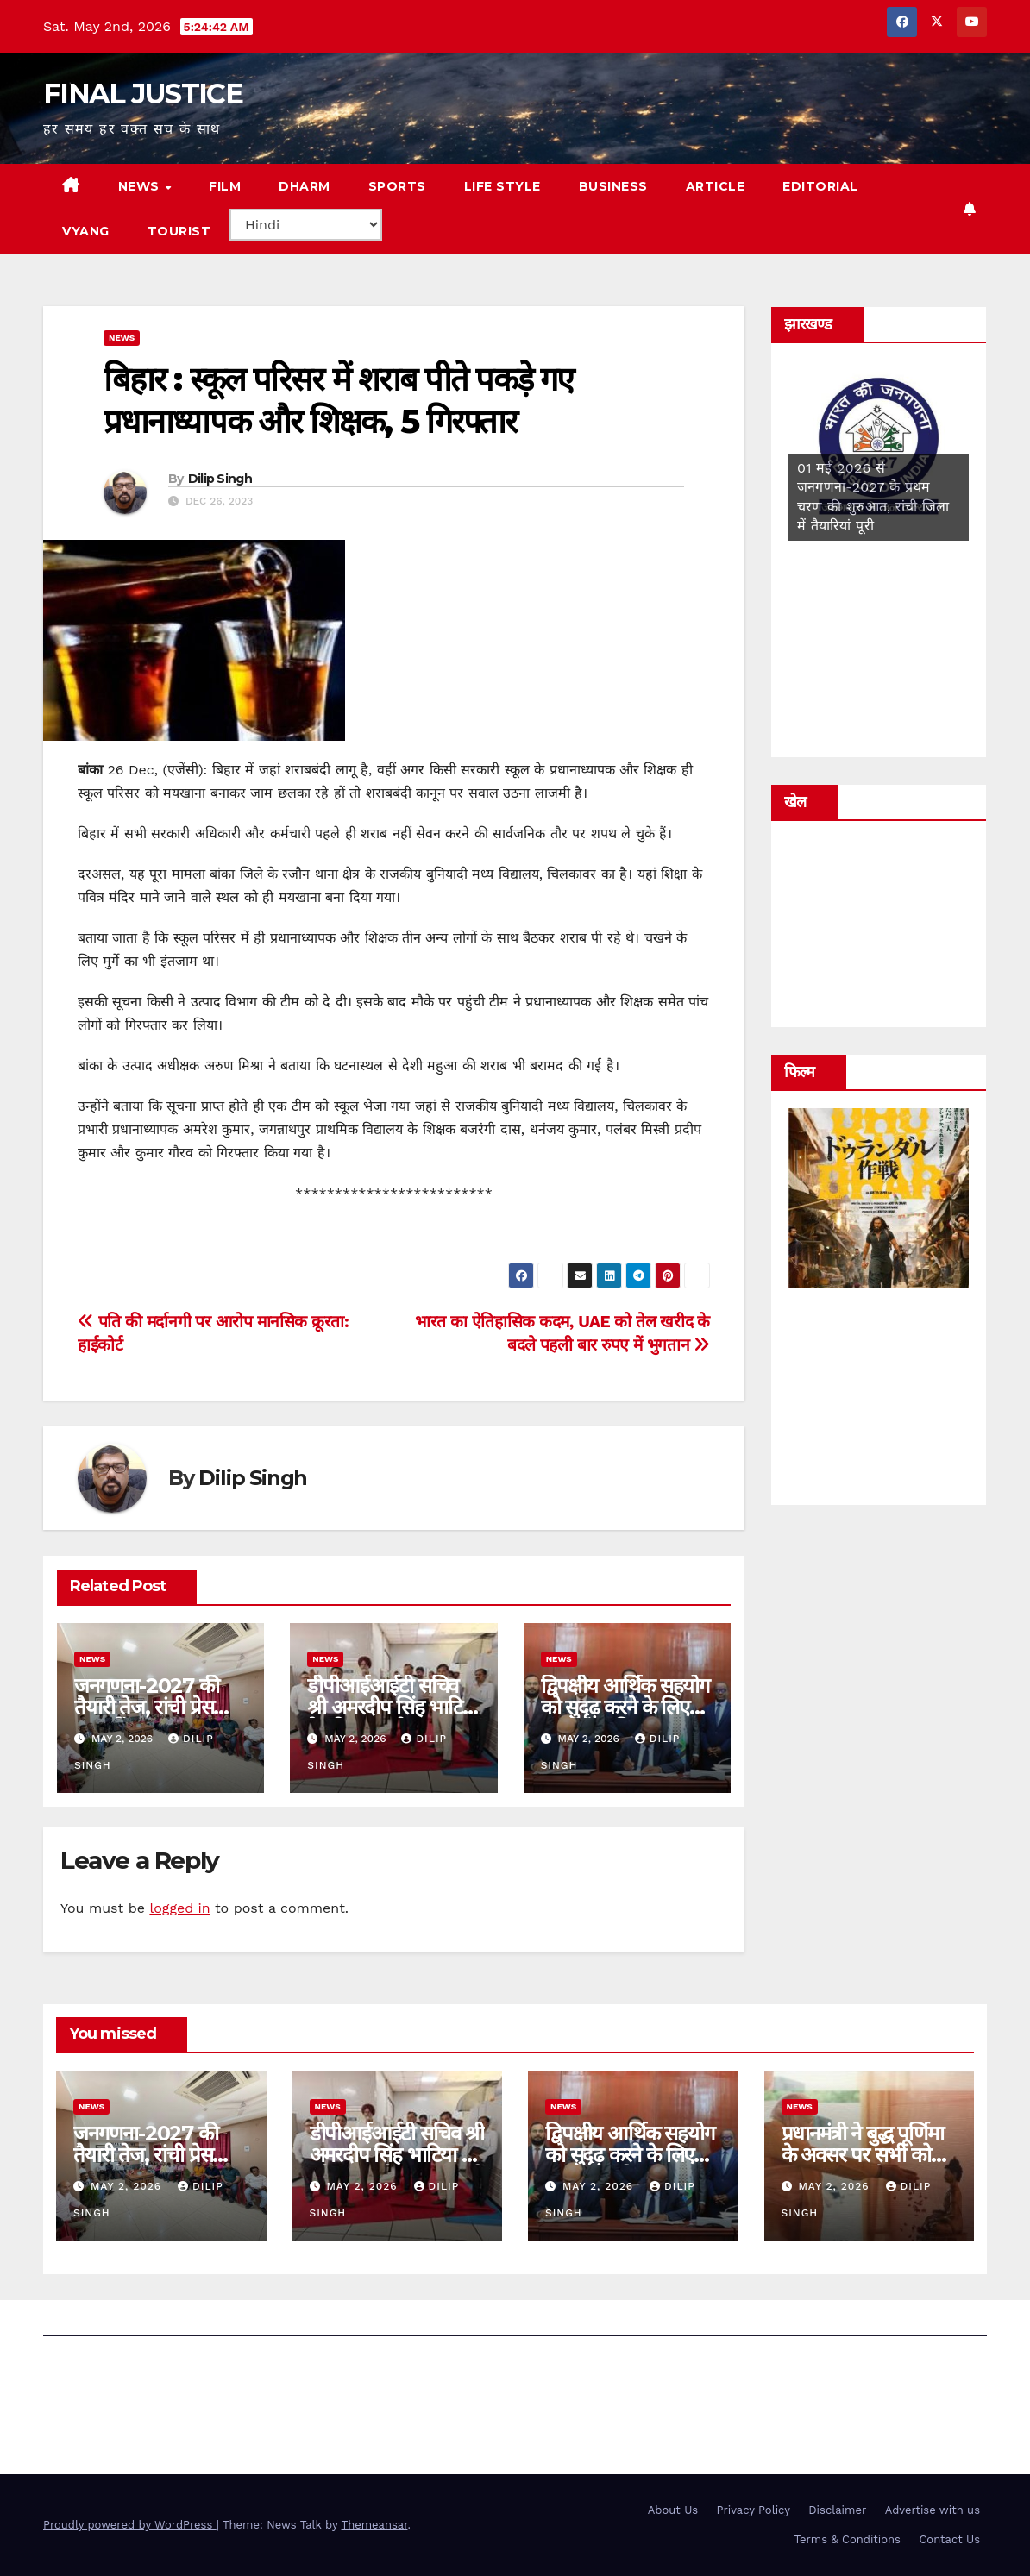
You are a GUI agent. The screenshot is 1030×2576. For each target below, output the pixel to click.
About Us (673, 2510)
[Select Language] (305, 225)
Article (715, 186)
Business (613, 186)
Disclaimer (837, 2510)
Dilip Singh (220, 478)
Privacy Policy (753, 2510)
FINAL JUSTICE (142, 93)
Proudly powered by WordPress (130, 2524)
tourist (179, 231)
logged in (179, 1908)
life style (502, 186)
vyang (86, 231)
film (225, 186)
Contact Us (949, 2539)
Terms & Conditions (847, 2539)
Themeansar (375, 2524)
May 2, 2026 (128, 2186)
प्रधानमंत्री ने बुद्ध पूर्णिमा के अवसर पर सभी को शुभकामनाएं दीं (863, 2155)
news (141, 186)
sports (397, 186)
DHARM (304, 186)
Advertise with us (932, 2510)
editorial (820, 186)
